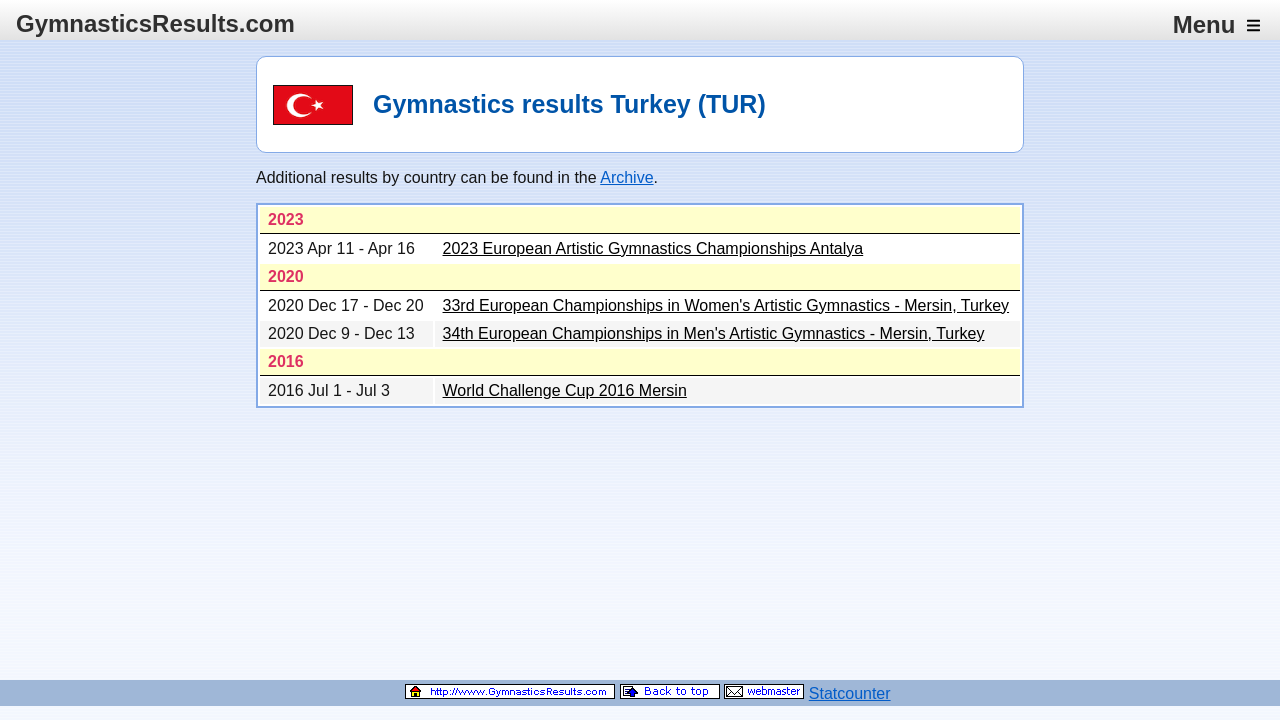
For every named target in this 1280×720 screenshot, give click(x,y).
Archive (626, 177)
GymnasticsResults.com (155, 23)
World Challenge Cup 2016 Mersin (565, 390)
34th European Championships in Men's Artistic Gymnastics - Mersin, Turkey (714, 333)
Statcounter (850, 693)
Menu (1216, 24)
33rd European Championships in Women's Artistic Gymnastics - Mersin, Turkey (726, 305)
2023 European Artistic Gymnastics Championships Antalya (653, 248)
